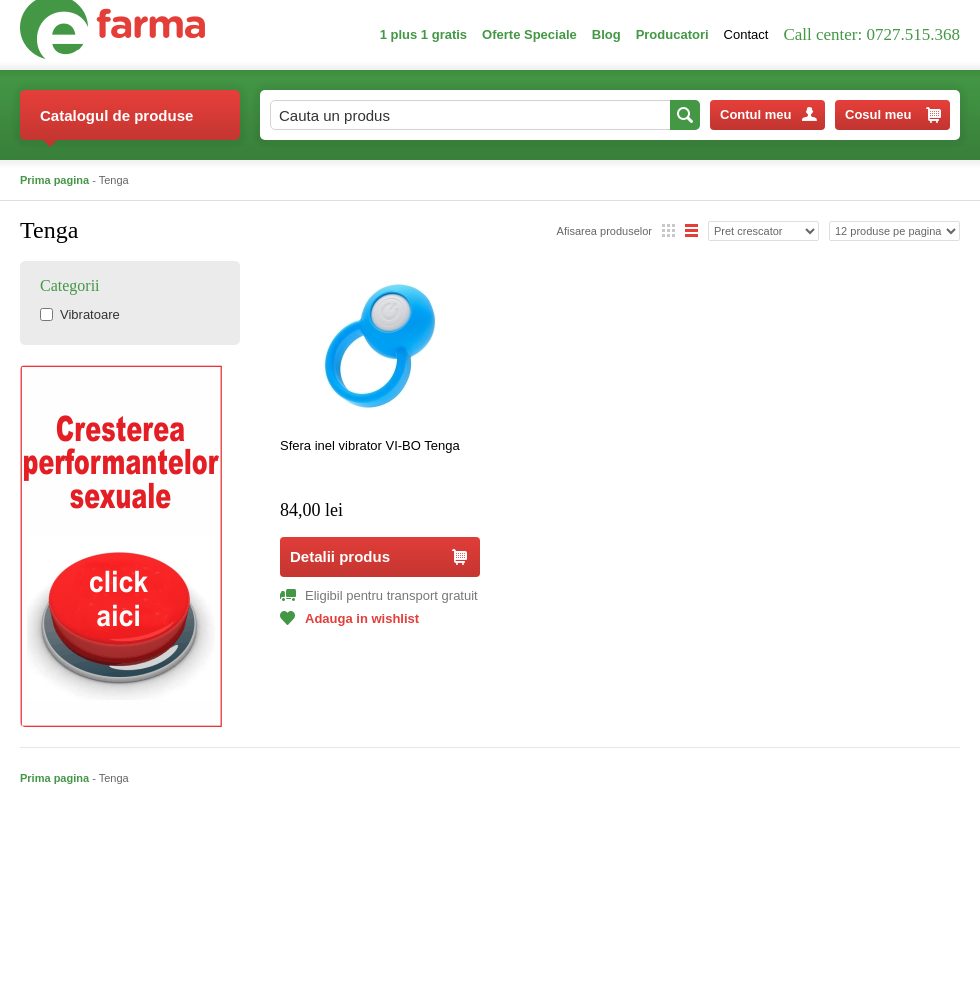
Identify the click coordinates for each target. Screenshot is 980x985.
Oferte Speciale (529, 34)
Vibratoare (80, 314)
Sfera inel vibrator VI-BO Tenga (370, 445)
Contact (746, 34)
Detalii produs (378, 556)
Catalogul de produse (116, 123)
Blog (606, 34)
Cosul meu (893, 115)
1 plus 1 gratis (423, 34)
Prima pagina (54, 180)
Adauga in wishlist (349, 618)
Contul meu (768, 114)
